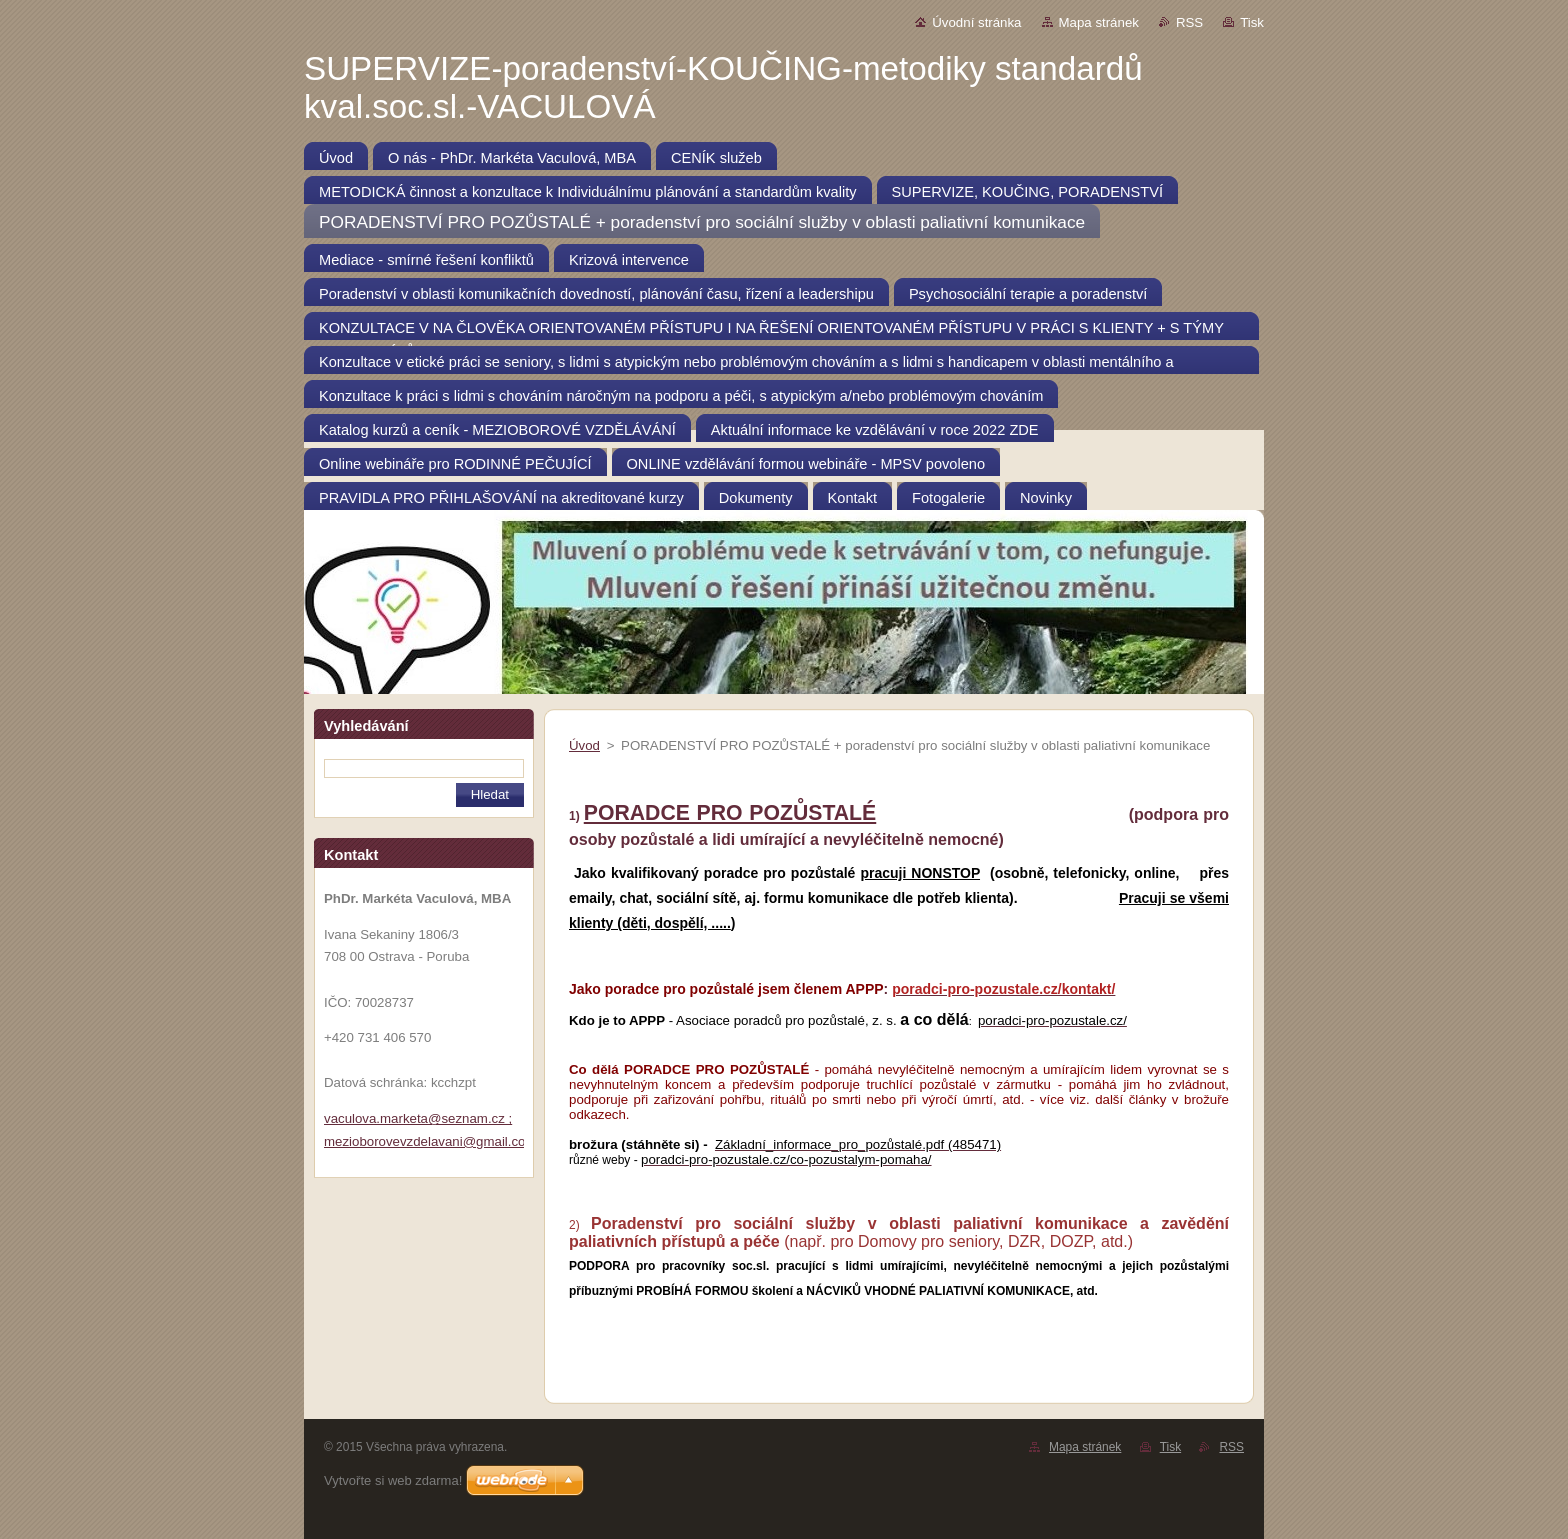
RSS (1189, 22)
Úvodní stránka (976, 22)
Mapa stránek (1099, 22)
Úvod (584, 745)
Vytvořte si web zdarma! (393, 1480)
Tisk (1252, 22)
